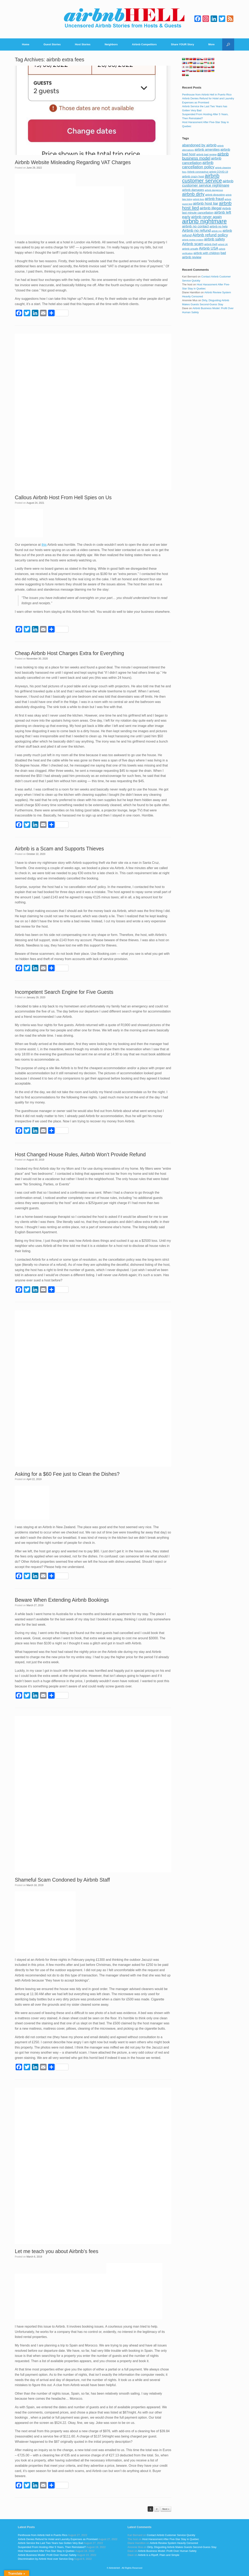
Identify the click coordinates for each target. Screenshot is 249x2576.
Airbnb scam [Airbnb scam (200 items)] (192, 244)
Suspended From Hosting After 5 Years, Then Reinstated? (52, 2547)
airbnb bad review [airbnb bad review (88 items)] (206, 154)
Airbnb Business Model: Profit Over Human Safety (47, 2555)
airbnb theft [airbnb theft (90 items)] (210, 244)
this (44, 544)
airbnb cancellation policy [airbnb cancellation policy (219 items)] (198, 164)
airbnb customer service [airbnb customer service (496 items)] (202, 178)
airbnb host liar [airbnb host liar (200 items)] (205, 203)
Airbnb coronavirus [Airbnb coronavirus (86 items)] (197, 171)
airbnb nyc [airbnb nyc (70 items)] (216, 231)
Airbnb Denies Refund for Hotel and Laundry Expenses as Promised (57, 2539)
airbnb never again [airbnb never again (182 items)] (206, 217)
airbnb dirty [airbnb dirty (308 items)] (193, 194)
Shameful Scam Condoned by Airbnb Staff (62, 1880)
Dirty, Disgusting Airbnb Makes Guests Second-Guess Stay (182, 2547)
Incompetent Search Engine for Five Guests (64, 992)
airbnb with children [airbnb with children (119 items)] (207, 253)
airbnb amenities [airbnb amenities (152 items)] (207, 150)
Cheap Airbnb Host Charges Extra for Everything (69, 653)
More (211, 44)
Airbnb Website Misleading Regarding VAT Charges (73, 162)
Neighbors (111, 44)
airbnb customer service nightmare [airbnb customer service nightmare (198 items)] (207, 183)
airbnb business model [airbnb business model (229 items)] (205, 156)
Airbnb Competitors (144, 44)
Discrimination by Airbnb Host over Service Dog (45, 2558)
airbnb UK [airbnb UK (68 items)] (223, 244)
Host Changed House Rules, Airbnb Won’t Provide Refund (80, 1154)
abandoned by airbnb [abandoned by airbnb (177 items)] (199, 145)
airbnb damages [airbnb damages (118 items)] (193, 190)
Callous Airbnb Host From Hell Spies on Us (63, 497)
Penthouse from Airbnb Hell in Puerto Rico (207, 94)
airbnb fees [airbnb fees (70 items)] (198, 199)
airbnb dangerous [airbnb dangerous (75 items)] (214, 190)
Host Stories (83, 44)
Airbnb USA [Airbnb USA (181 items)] (208, 248)
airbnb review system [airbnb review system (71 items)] (192, 239)
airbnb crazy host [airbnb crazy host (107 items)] (193, 176)
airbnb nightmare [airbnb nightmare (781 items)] (204, 221)
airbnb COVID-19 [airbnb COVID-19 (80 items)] (218, 171)
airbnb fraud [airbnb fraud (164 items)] (214, 199)
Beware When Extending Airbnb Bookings (62, 1600)
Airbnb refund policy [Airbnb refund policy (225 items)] (210, 235)
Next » (165, 2509)
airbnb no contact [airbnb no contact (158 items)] (195, 226)
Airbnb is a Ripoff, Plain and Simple (158, 2555)
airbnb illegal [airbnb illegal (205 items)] (210, 208)
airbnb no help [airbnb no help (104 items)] (219, 226)
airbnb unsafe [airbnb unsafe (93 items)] (190, 248)
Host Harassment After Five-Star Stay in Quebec (46, 2550)
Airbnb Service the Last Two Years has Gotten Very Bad (50, 2543)
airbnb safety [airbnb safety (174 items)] (214, 239)
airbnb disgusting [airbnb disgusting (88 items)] (215, 194)
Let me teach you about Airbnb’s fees (56, 2251)
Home (25, 44)
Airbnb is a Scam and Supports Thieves (59, 848)
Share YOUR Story (182, 44)
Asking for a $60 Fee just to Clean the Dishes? (67, 1474)
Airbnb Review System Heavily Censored (174, 2543)
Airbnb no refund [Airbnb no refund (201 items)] (196, 230)
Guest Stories (52, 44)
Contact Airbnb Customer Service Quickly (171, 2535)
